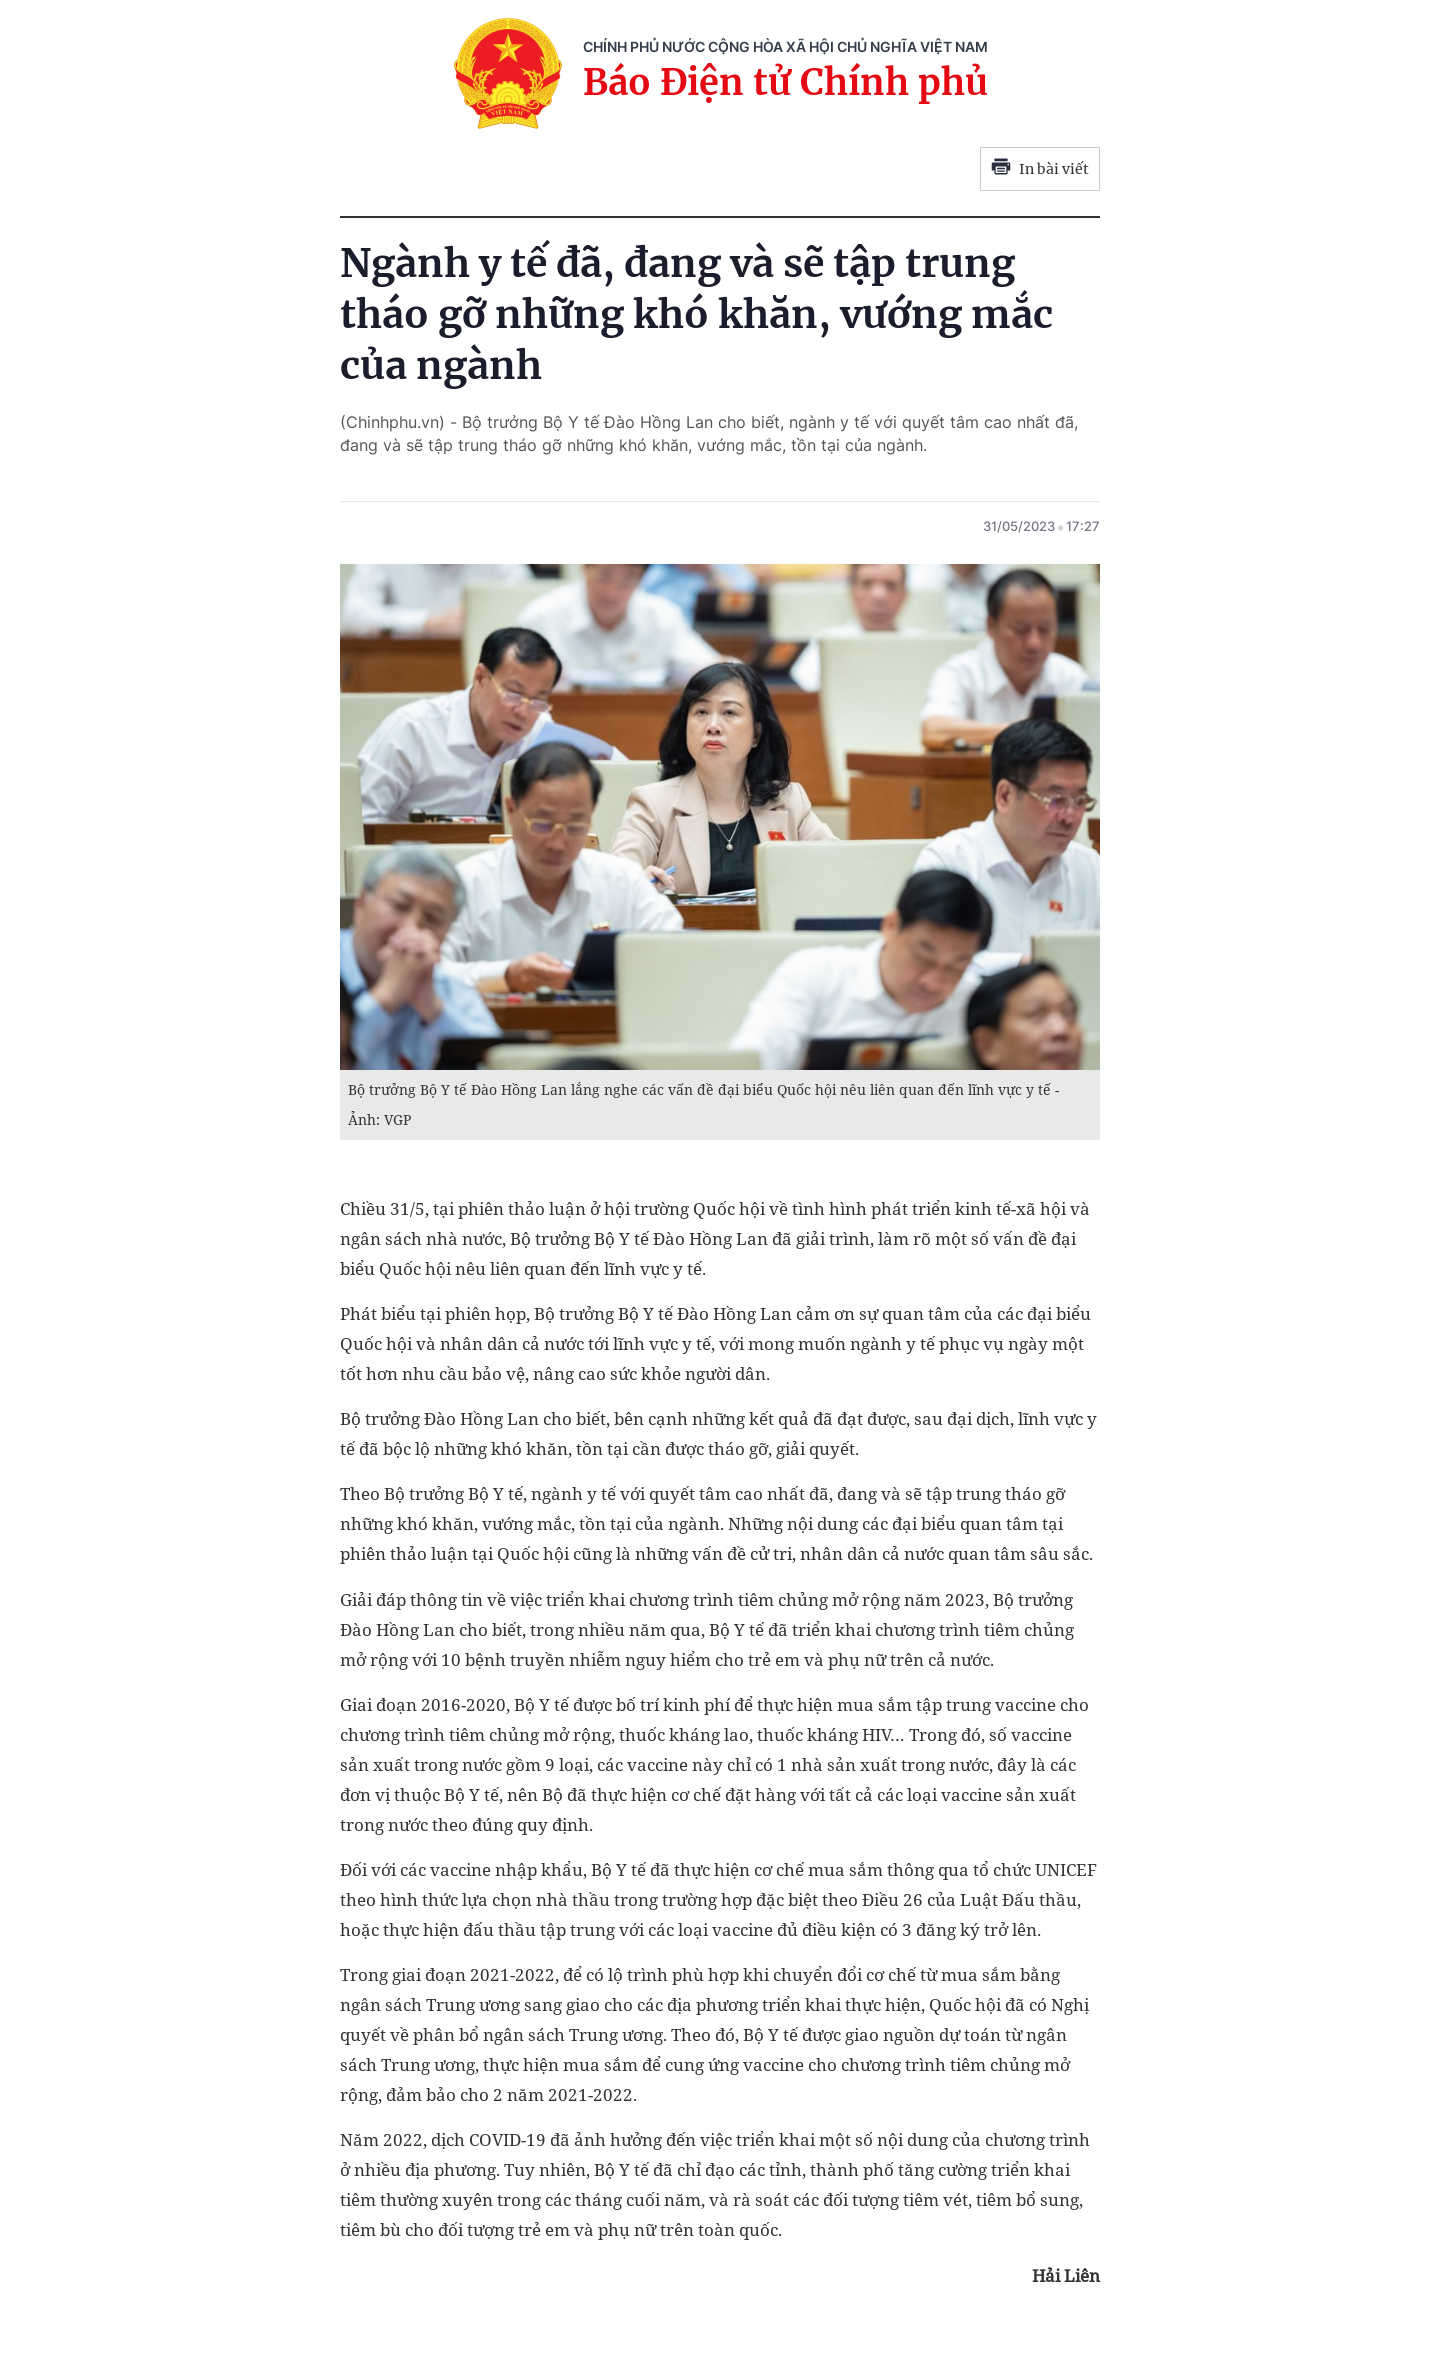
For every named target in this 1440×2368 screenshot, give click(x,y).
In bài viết (1040, 169)
